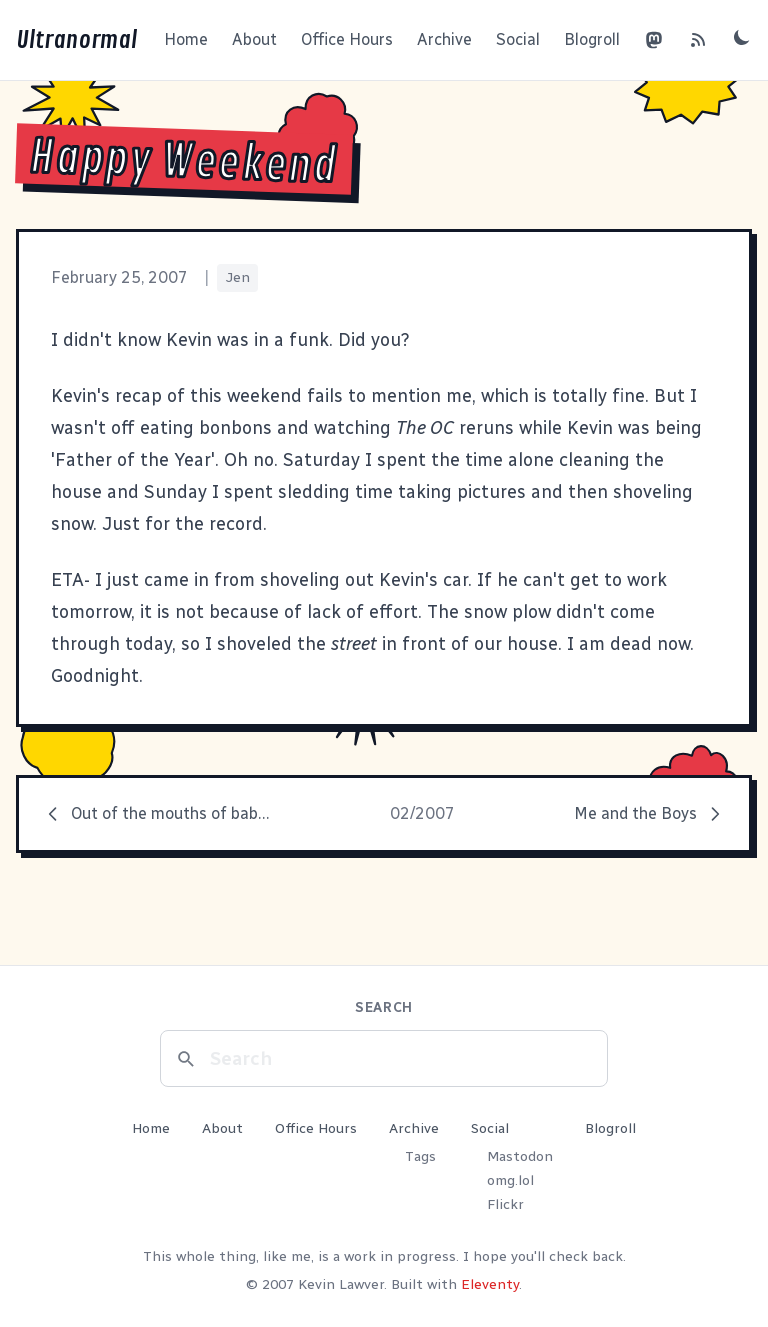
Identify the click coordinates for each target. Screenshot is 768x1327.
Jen (237, 277)
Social (518, 39)
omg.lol (510, 1180)
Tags (420, 1156)
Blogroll (592, 39)
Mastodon (520, 1156)
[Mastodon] (654, 40)
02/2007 (422, 813)
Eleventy (490, 1284)
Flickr (505, 1204)
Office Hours (347, 39)
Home (186, 39)
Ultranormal (76, 40)
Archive (444, 39)
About (254, 39)
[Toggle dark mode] (742, 37)
